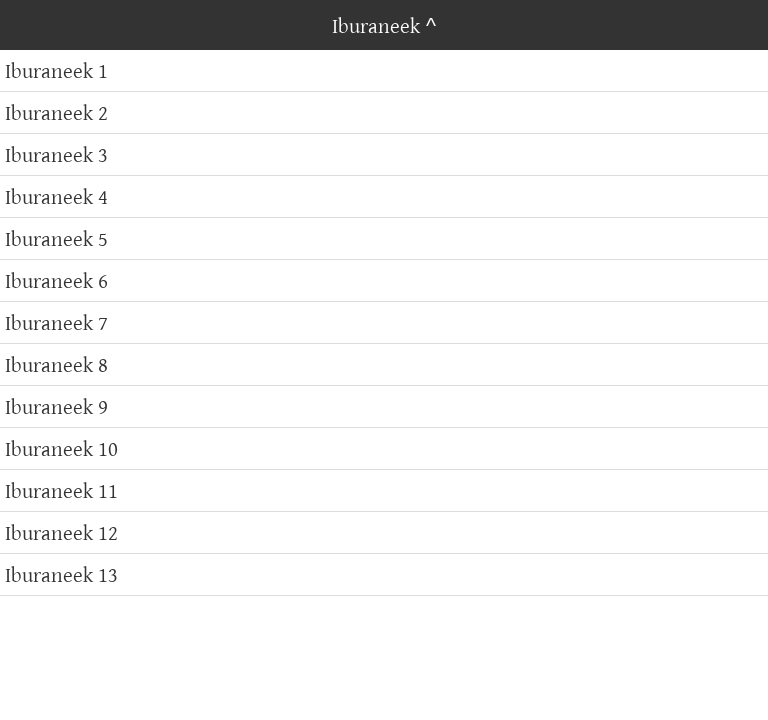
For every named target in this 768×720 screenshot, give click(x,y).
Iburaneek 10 (61, 448)
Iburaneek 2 (56, 112)
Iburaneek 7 (56, 322)
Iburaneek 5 (56, 238)
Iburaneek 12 (61, 532)
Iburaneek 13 (61, 574)
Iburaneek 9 (56, 406)
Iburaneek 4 (56, 196)
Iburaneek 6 (56, 280)
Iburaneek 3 (56, 154)
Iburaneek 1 (56, 70)
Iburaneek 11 (61, 490)
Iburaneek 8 (56, 364)
